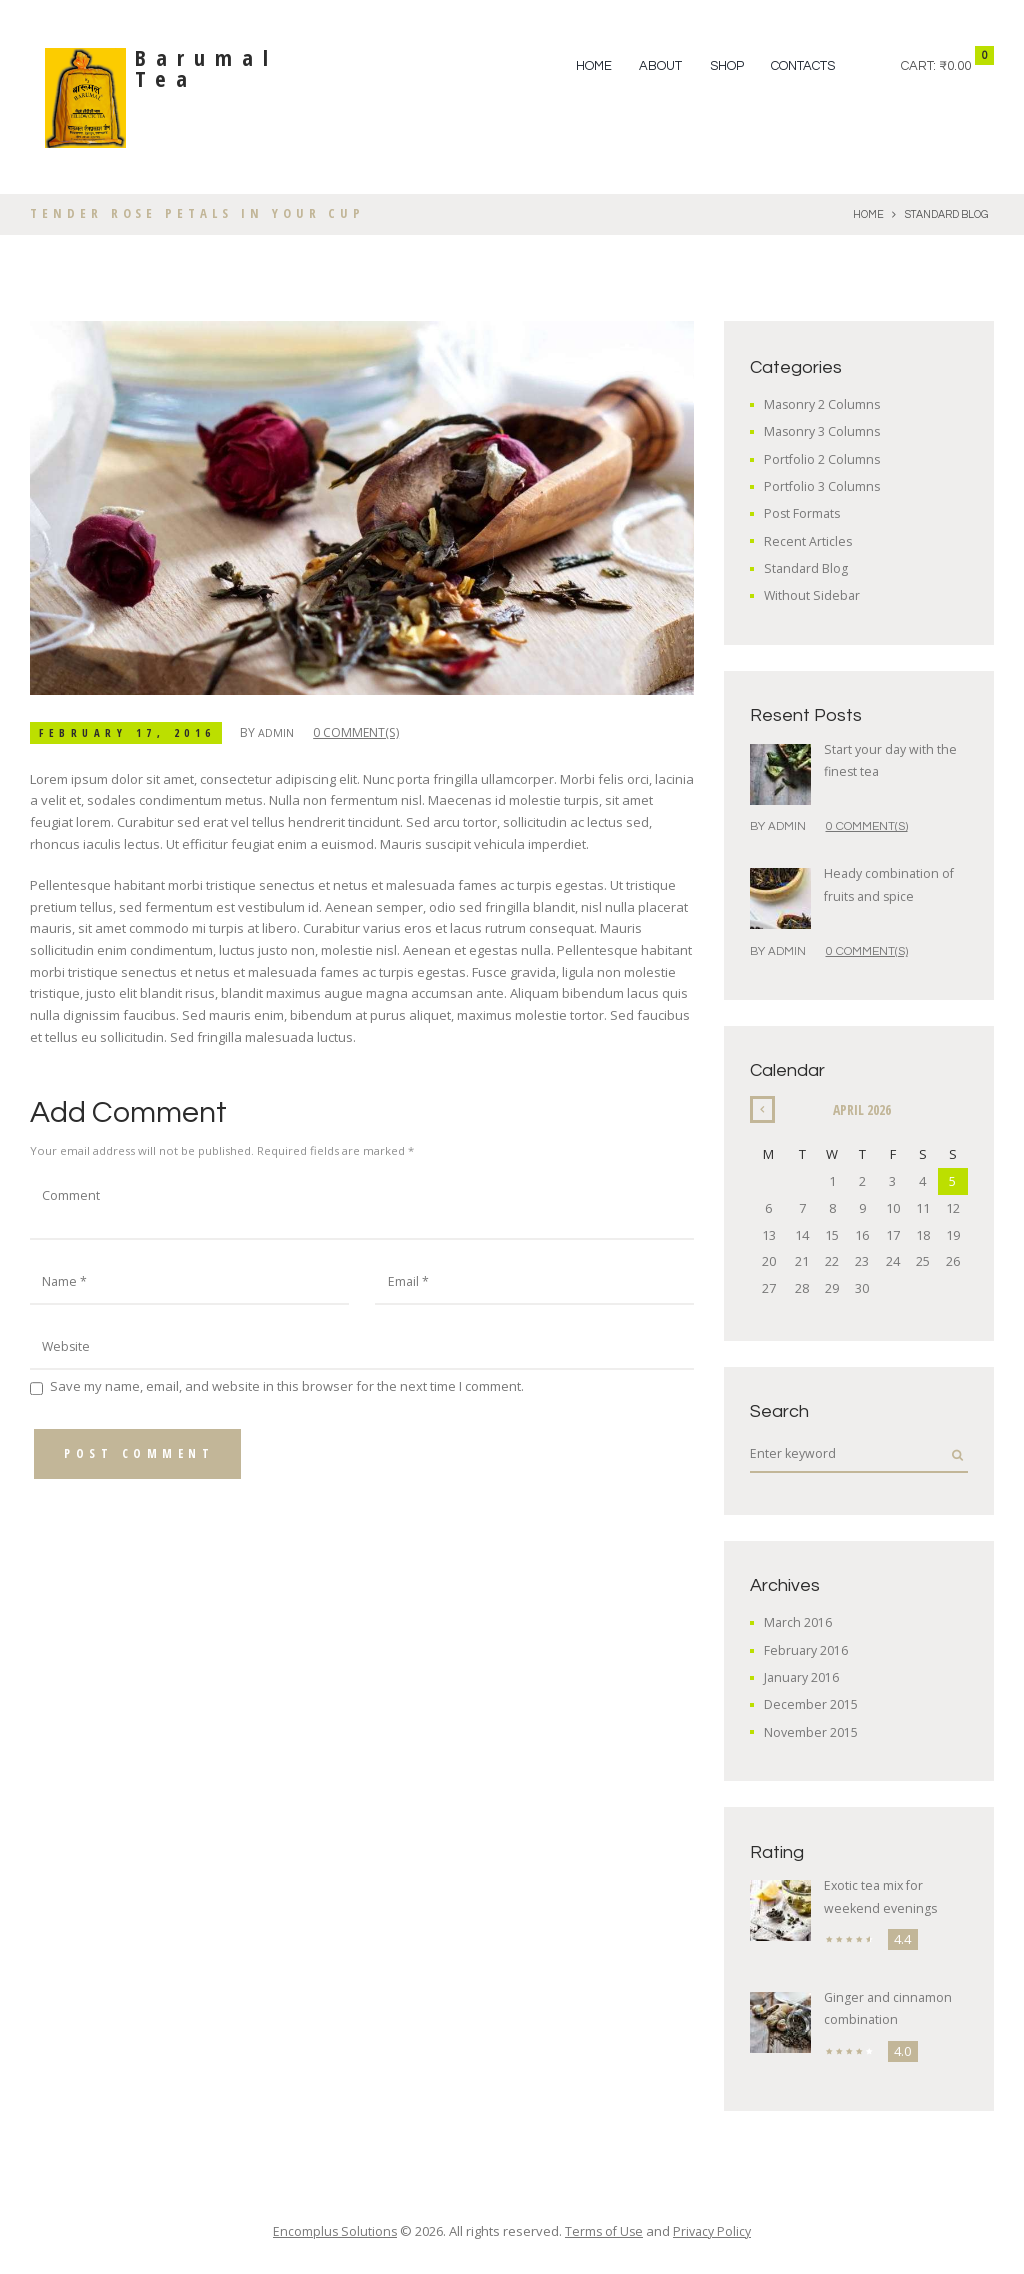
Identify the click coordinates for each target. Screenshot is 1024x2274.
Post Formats (803, 513)
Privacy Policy (715, 2232)
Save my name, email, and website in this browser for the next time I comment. (287, 1394)
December (811, 1706)
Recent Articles (808, 541)
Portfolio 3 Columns (823, 486)
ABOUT (660, 66)
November (811, 1733)
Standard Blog (943, 214)
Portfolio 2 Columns (823, 459)
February (807, 1651)
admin (287, 732)
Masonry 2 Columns (824, 404)
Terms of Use (603, 2232)
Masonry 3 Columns (824, 431)
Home (594, 66)
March (798, 1624)
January (803, 1678)
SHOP (727, 66)
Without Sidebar (813, 595)
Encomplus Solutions (332, 2232)
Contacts (803, 66)
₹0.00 (955, 66)
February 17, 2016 (132, 732)
